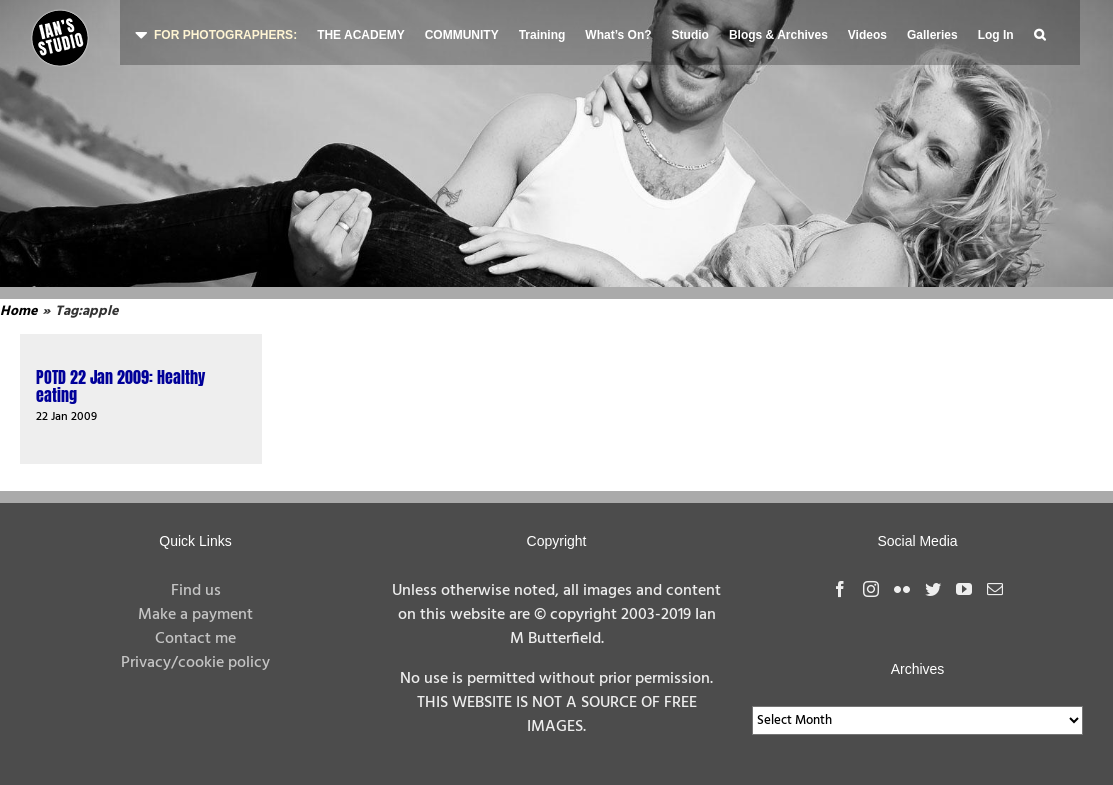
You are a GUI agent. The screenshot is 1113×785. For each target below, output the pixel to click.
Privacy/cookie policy (195, 663)
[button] (1039, 32)
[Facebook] (840, 589)
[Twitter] (933, 589)
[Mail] (995, 589)
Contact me (195, 639)
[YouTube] (964, 589)
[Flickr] (902, 589)
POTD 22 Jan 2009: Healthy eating (120, 386)
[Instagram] (871, 589)
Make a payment (195, 615)
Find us (196, 591)
